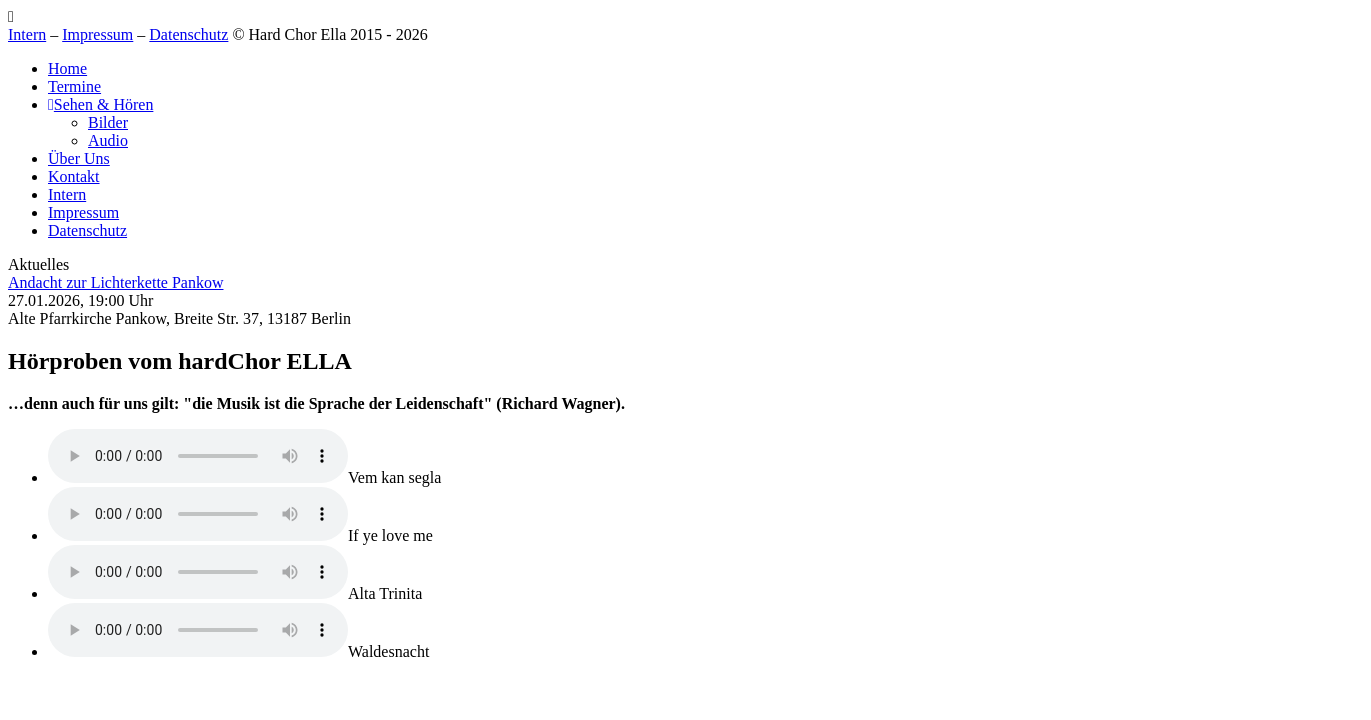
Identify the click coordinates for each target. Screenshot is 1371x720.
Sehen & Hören (100, 104)
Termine (74, 86)
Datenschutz (188, 34)
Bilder (108, 122)
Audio (108, 140)
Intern (27, 34)
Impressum (97, 34)
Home (67, 68)
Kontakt (74, 176)
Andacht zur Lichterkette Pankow (115, 282)
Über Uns (79, 158)
